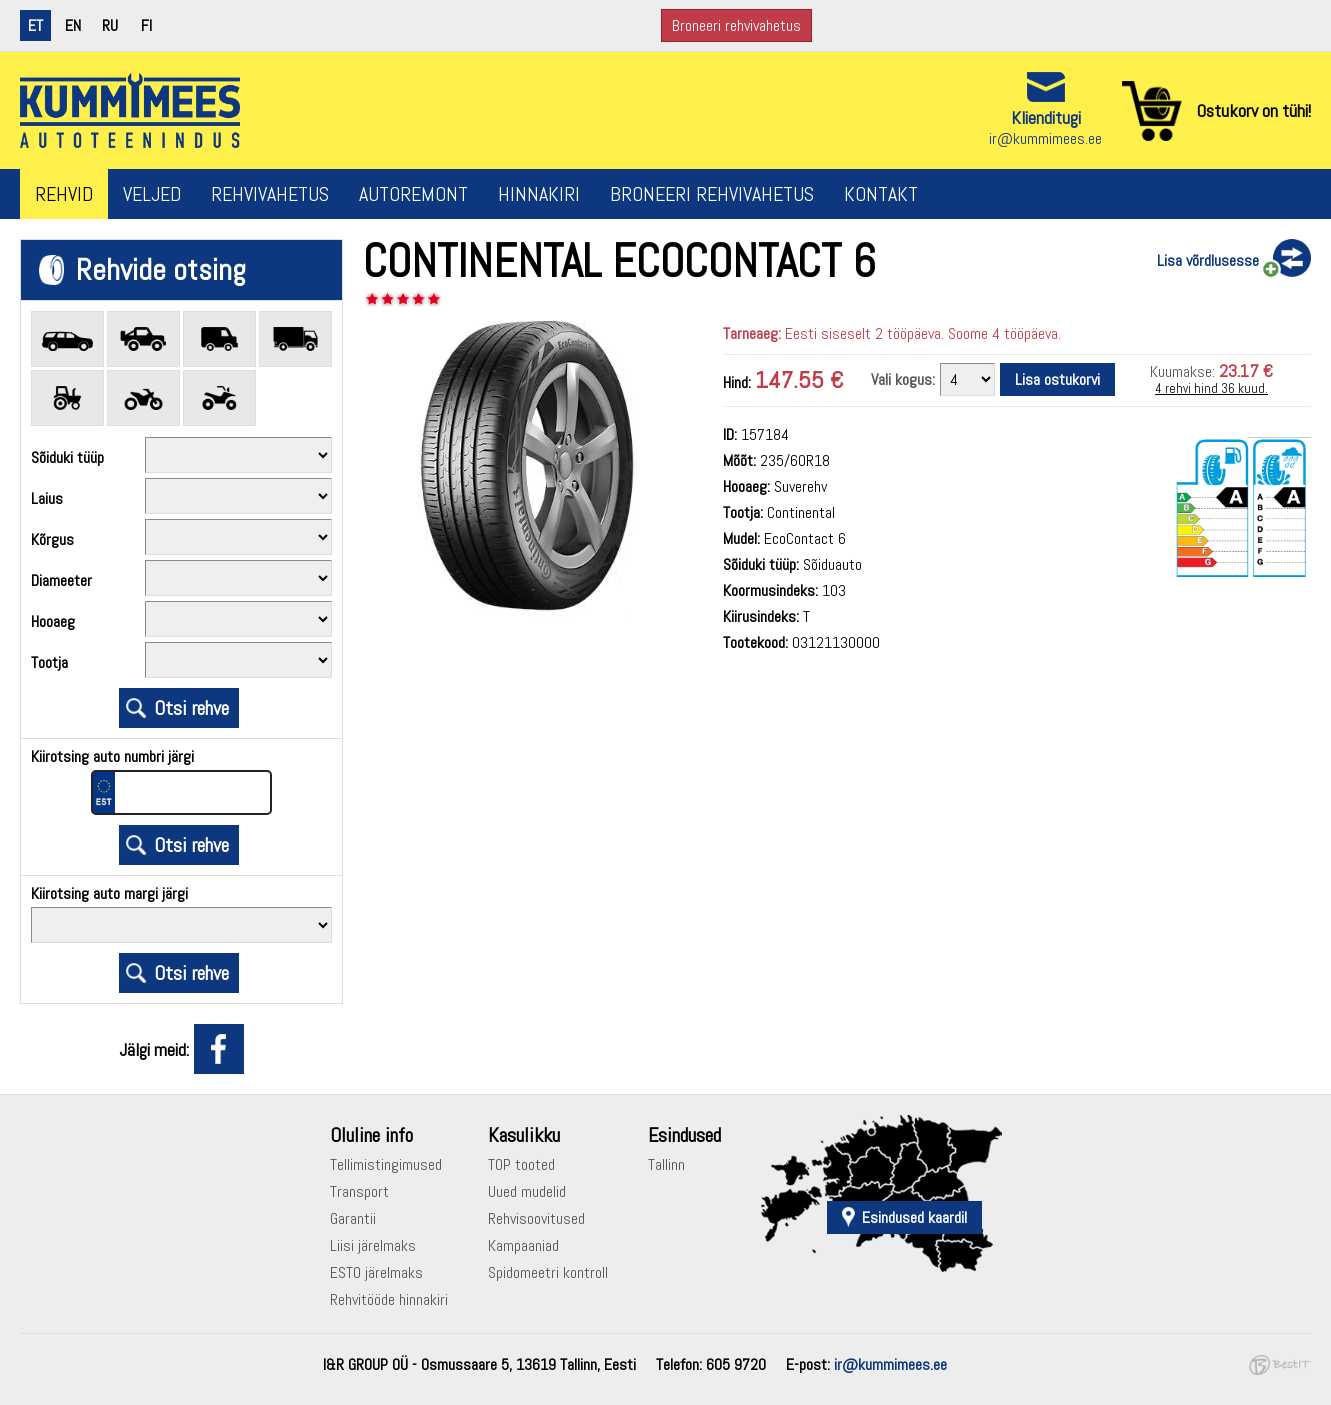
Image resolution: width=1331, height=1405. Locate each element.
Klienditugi (1046, 117)
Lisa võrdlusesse (1208, 260)
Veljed (152, 194)
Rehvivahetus (270, 194)
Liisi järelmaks (373, 1245)
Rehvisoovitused (536, 1218)
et (35, 25)
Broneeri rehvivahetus (736, 25)
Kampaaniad (523, 1245)
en (73, 25)
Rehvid (64, 194)
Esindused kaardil (914, 1217)
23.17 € (1246, 370)
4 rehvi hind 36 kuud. (1211, 388)
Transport (359, 1191)
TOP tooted (521, 1164)
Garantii (353, 1218)
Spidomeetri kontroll (548, 1272)
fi (146, 25)
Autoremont (413, 194)
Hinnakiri (539, 194)
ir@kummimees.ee (1045, 138)
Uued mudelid (527, 1191)
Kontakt (881, 194)
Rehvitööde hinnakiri (389, 1299)
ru (110, 25)
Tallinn (666, 1164)
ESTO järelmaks (376, 1272)
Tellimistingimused (386, 1164)
